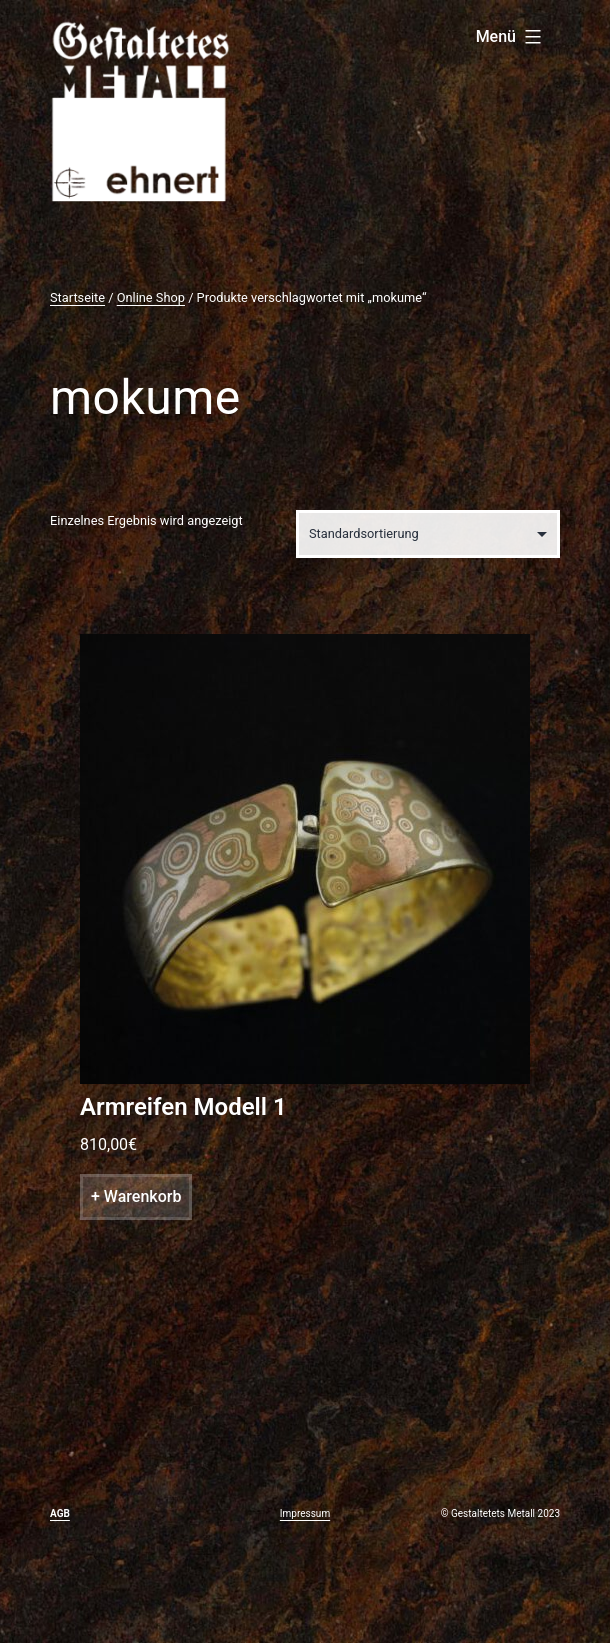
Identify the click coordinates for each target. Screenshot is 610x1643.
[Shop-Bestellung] (428, 534)
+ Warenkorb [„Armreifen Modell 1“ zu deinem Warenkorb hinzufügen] (136, 1196)
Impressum (305, 1513)
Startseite (77, 297)
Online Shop (151, 297)
